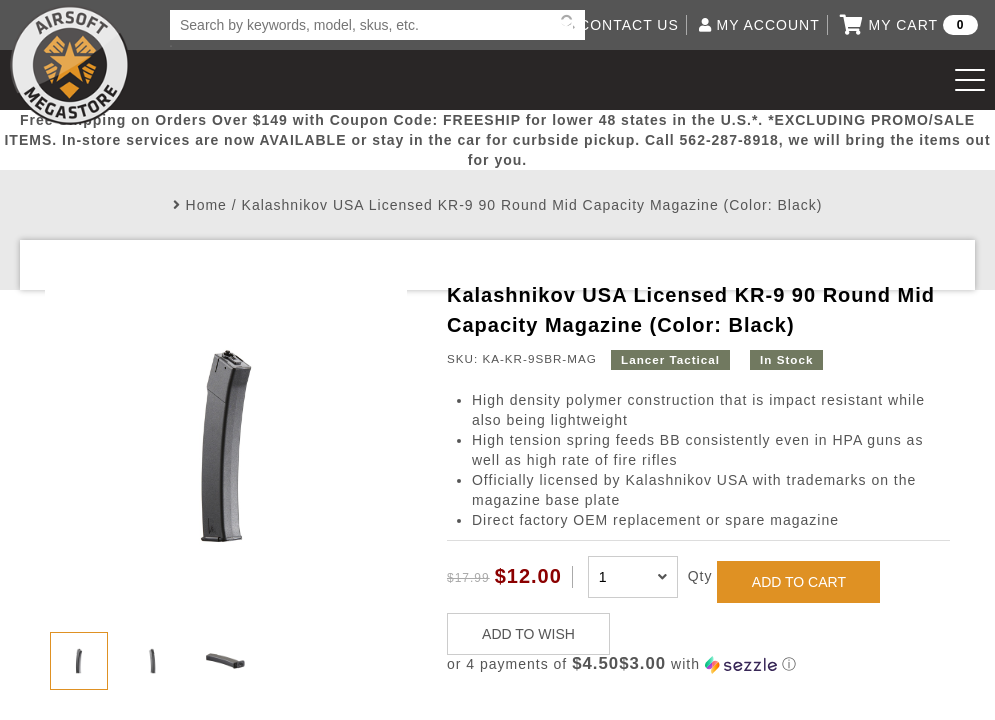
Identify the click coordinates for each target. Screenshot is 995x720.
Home (206, 205)
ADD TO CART (799, 582)
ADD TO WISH (528, 634)
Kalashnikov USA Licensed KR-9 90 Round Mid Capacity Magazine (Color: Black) (532, 205)
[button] (698, 664)
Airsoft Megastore (70, 65)
